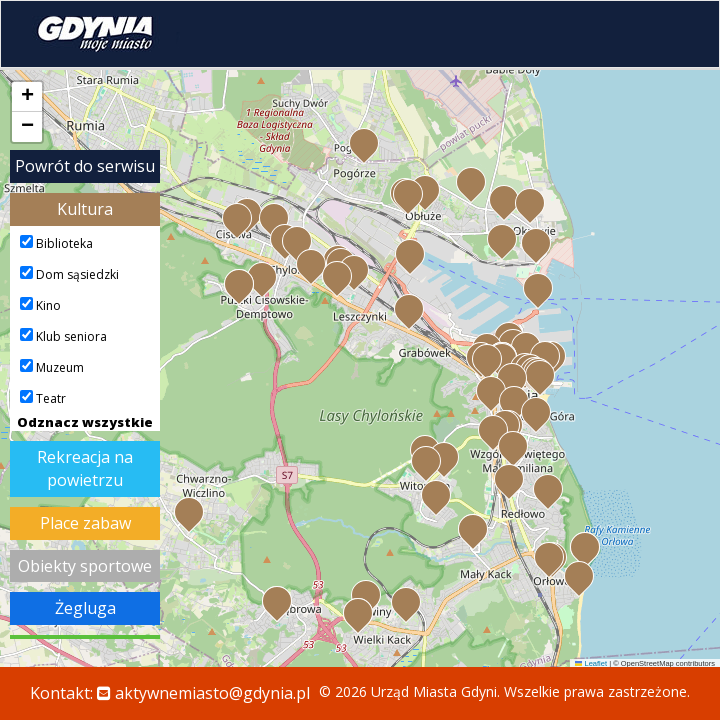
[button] (544, 354)
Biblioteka (56, 243)
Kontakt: (170, 693)
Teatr (43, 398)
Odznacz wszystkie (85, 422)
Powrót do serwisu (85, 166)
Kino (40, 305)
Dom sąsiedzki (69, 274)
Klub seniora (63, 336)
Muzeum (52, 367)
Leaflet (591, 663)
